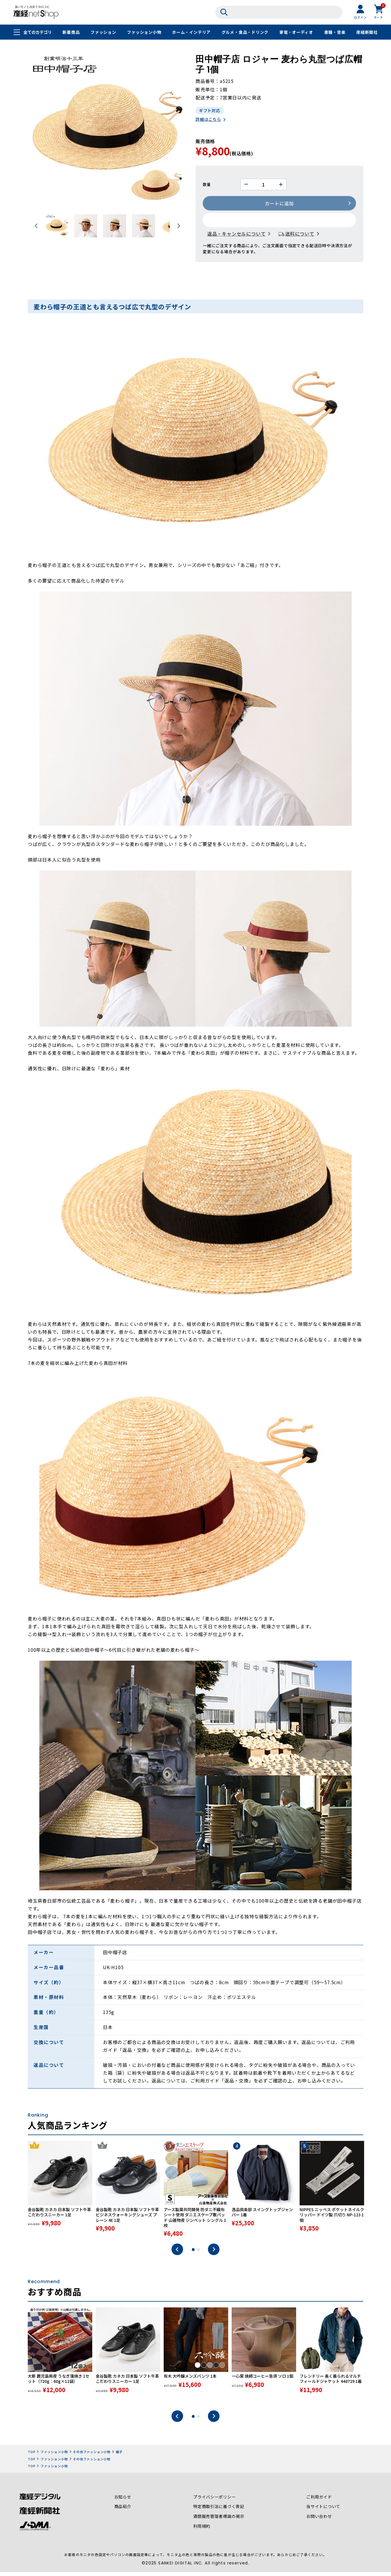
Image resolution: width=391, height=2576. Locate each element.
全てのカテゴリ (37, 32)
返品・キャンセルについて (236, 234)
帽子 (119, 2456)
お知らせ (122, 2502)
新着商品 (71, 32)
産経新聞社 (367, 32)
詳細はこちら (208, 120)
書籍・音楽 (335, 32)
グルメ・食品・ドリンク (245, 32)
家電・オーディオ (296, 32)
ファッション (103, 32)
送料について (299, 234)
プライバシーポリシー (214, 2502)
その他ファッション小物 (91, 2456)
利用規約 (201, 2531)
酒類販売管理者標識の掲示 (219, 2521)
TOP (31, 2456)
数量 (207, 185)
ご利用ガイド (319, 2502)
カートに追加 (279, 203)
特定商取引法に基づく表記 (219, 2511)
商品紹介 (122, 2511)
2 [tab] (198, 2254)
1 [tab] (193, 2254)
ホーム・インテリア (191, 32)
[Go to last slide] (36, 226)
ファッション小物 (144, 32)
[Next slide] (178, 226)
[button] (56, 225)
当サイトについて (323, 2511)
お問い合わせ (319, 2521)
